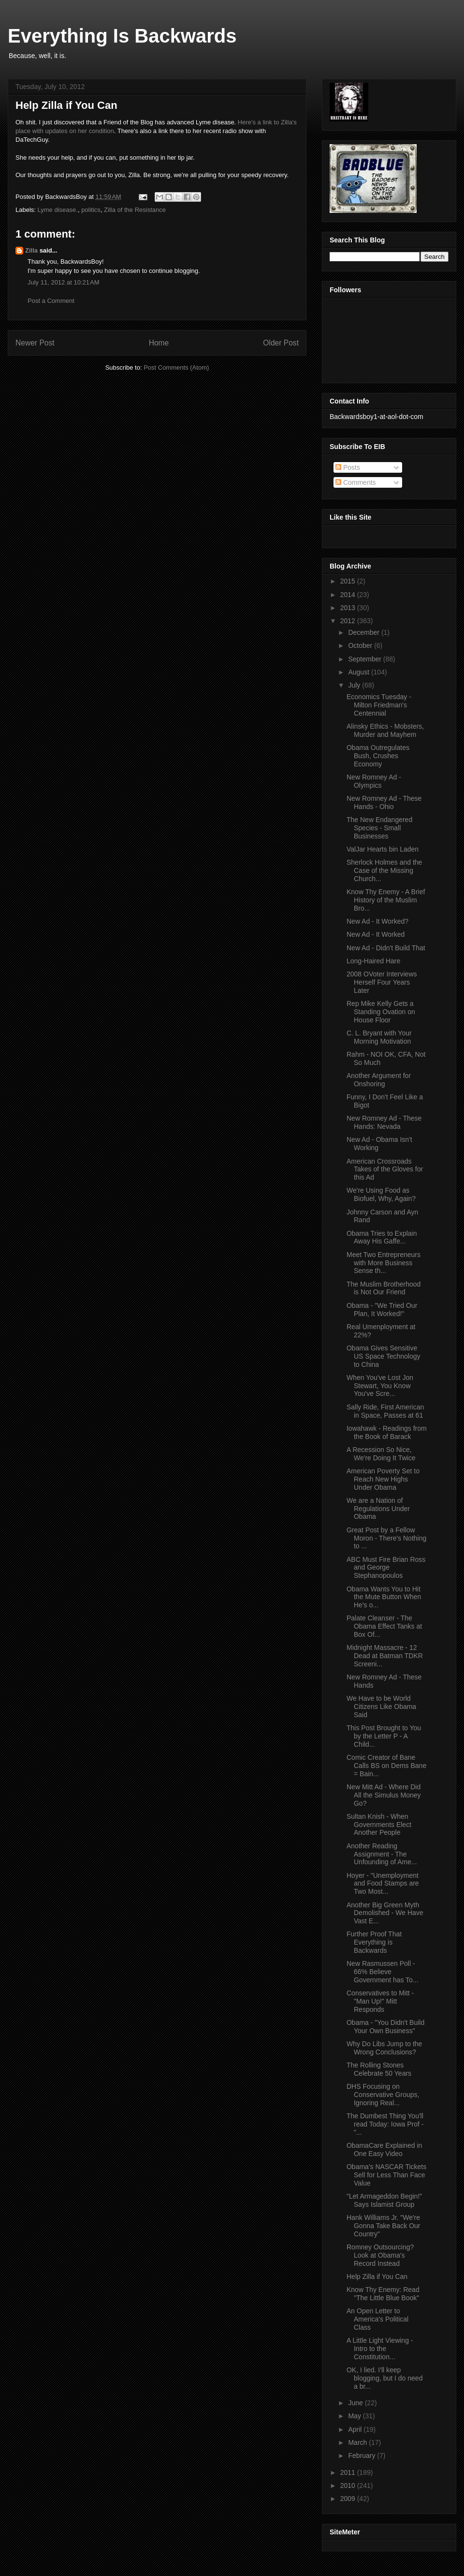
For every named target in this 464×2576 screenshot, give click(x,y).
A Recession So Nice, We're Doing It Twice (381, 1454)
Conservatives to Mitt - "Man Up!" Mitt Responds (380, 2001)
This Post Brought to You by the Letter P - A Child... (384, 1736)
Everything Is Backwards (122, 35)
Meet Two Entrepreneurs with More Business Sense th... (383, 1263)
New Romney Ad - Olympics (374, 781)
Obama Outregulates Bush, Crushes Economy (378, 756)
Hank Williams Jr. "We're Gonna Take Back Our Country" (383, 2226)
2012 (348, 621)
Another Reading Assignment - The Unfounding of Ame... (382, 1854)
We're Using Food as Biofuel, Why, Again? (381, 1194)
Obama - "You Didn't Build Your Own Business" (385, 2027)
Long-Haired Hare (373, 961)
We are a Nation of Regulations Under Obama (378, 1509)
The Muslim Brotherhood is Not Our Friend (383, 1288)
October (361, 645)
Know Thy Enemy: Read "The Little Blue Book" (383, 2294)
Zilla (31, 250)
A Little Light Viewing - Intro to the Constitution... (380, 2348)
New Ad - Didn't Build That (386, 948)
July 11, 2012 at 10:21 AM (64, 282)
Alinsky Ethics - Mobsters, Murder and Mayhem (385, 730)
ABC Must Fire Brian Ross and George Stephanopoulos (386, 1568)
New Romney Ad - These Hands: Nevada (384, 1122)
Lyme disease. (58, 209)
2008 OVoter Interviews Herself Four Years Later (382, 982)
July (355, 685)
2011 (348, 2472)
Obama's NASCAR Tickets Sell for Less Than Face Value (386, 2175)
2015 (348, 581)
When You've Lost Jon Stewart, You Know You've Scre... (380, 1386)
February (362, 2455)
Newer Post (35, 343)
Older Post (281, 343)
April (355, 2429)
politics (91, 209)
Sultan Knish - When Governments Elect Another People (379, 1824)
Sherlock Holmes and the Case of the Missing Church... (384, 870)
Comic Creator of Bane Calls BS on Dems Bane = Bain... (386, 1765)
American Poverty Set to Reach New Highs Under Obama (383, 1479)
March (358, 2442)
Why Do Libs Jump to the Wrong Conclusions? (384, 2048)
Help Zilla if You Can (377, 2276)
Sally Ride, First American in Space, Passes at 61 (385, 1411)
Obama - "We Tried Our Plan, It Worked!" (382, 1310)
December (364, 632)
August (359, 672)
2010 (348, 2485)
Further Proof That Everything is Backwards (374, 1942)
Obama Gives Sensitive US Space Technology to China (383, 1356)
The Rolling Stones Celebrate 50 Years (379, 2069)
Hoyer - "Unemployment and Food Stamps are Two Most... (383, 1884)
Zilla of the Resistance (135, 209)
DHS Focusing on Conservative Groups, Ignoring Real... (383, 2094)
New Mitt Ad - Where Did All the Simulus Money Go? (384, 1795)
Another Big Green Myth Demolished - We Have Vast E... (385, 1913)
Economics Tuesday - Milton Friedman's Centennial (379, 705)
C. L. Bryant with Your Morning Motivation (379, 1037)
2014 (348, 595)
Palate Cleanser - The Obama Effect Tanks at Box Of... (384, 1626)
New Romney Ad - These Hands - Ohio (384, 802)
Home (159, 343)
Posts (347, 467)
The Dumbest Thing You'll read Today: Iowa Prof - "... (385, 2124)
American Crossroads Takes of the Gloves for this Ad (385, 1169)
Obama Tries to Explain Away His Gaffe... (382, 1237)
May (355, 2416)
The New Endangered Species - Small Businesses (379, 828)
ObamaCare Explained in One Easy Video (384, 2149)
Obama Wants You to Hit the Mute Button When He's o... (384, 1597)
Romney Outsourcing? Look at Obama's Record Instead (380, 2255)
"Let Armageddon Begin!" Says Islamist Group (384, 2200)
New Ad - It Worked (376, 934)
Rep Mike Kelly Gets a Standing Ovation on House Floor (381, 1012)
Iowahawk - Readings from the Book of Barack (387, 1432)
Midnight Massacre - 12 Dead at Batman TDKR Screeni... (385, 1656)
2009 (348, 2498)
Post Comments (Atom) (176, 367)
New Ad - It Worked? (377, 921)
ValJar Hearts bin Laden (383, 849)
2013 (348, 608)
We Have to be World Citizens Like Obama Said (381, 1706)
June (356, 2403)
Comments (355, 482)
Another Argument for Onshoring (379, 1080)
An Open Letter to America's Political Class (377, 2319)
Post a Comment (51, 300)
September (365, 659)
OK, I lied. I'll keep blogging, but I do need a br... (384, 2378)
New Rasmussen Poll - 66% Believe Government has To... (383, 1972)
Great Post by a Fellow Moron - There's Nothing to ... (386, 1538)
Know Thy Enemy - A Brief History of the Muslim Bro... (386, 900)
